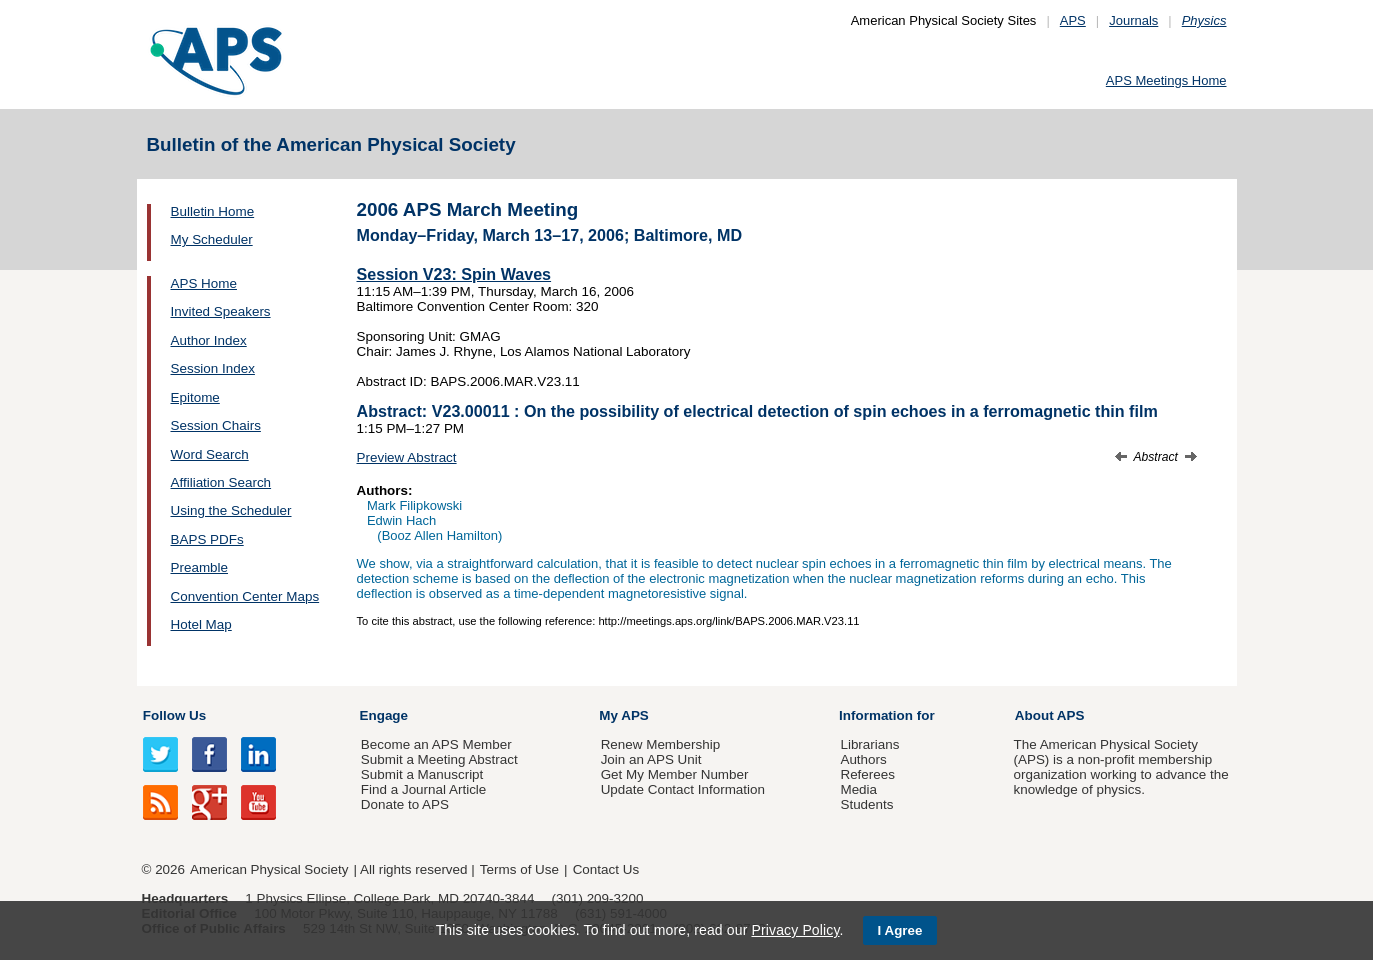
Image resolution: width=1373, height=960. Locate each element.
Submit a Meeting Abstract (439, 759)
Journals (1133, 20)
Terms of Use (519, 869)
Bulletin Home (213, 211)
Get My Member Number (675, 774)
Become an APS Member (436, 744)
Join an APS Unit (651, 759)
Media (858, 789)
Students (866, 804)
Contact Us (606, 869)
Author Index (209, 340)
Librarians (869, 744)
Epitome (195, 397)
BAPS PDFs (207, 539)
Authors (863, 759)
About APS (1050, 715)
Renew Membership (661, 744)
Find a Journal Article (423, 789)
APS (1073, 20)
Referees (867, 774)
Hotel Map (201, 624)
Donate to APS (405, 804)
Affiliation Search (221, 482)
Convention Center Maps (245, 596)
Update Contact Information (683, 789)
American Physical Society (269, 869)
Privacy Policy (795, 930)
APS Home (204, 283)
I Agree (900, 930)
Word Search (210, 454)
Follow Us (174, 715)
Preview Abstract (407, 457)
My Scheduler (212, 239)
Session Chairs (216, 425)
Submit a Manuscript (422, 774)
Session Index (213, 368)
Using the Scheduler (231, 510)
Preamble (200, 567)
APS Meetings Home (1166, 80)
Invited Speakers (221, 311)
